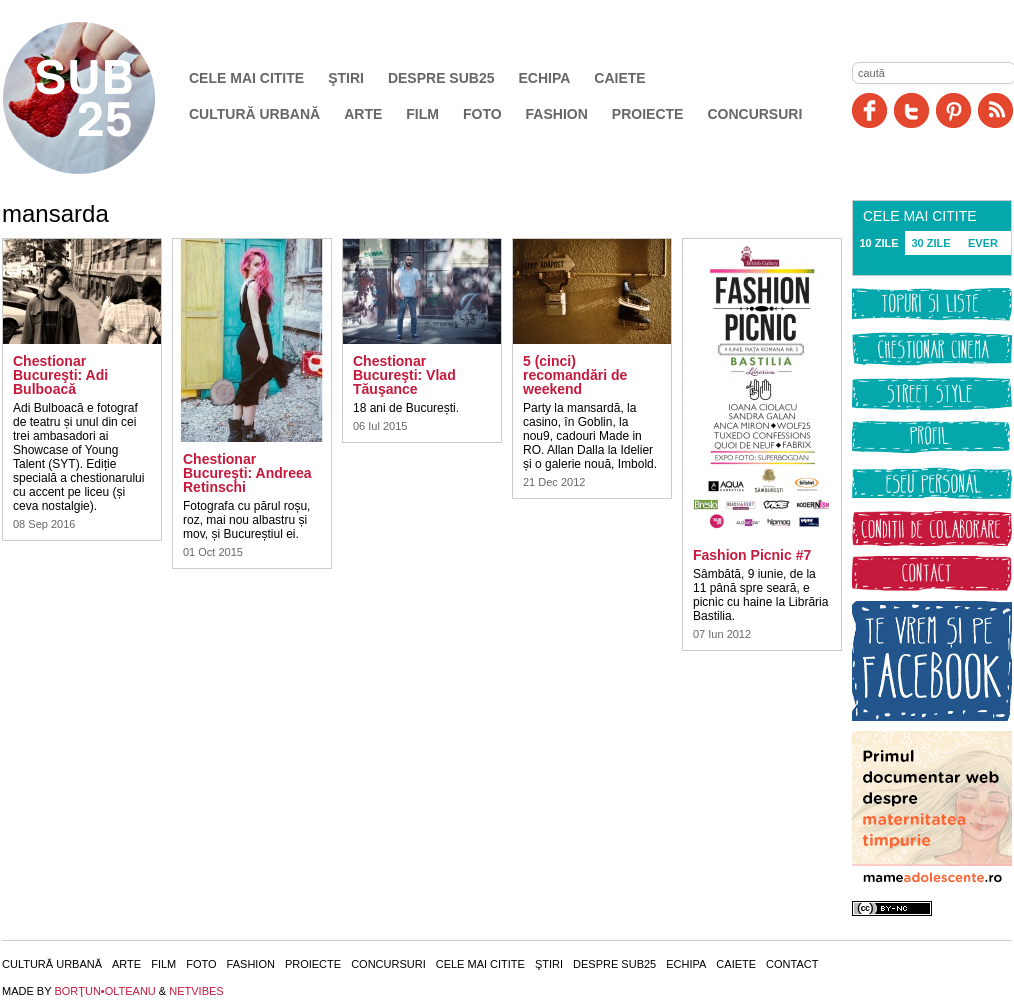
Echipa (545, 78)
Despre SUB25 (441, 78)
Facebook (869, 110)
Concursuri (754, 114)
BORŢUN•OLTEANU (104, 991)
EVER (983, 243)
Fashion (557, 114)
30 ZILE (930, 243)
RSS (995, 110)
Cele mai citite (246, 78)
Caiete (619, 78)
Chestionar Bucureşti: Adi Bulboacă (60, 375)
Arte (363, 114)
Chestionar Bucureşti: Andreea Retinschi (247, 473)
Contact (792, 964)
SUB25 (102, 98)
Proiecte (648, 114)
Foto (482, 114)
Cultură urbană (254, 114)
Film (422, 114)
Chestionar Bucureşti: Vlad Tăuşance (404, 375)
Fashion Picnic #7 (752, 555)
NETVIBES (196, 991)
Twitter (911, 110)
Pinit (953, 110)
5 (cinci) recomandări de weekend (575, 375)
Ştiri (346, 78)
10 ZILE (878, 243)
